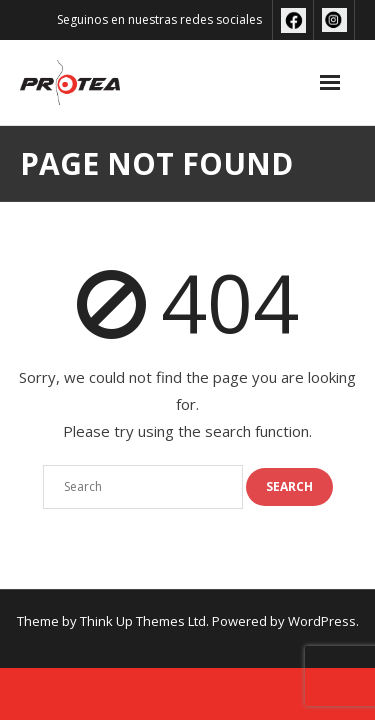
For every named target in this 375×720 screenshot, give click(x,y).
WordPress (322, 621)
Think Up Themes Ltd (143, 621)
